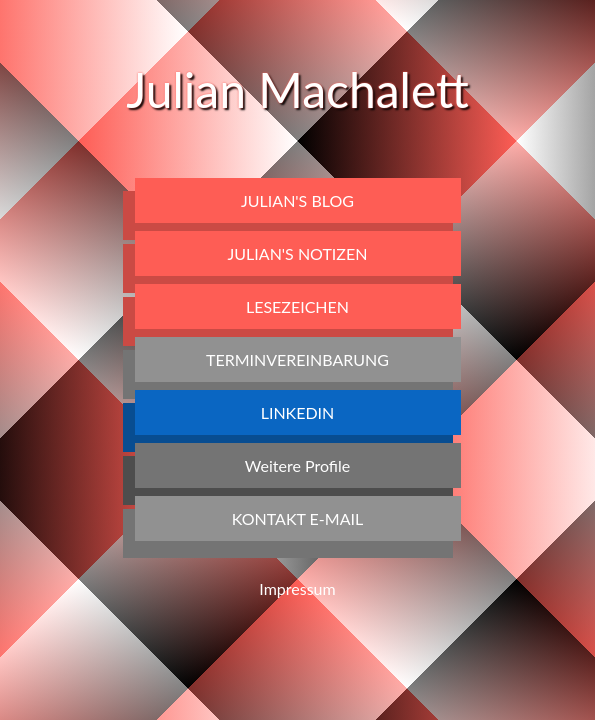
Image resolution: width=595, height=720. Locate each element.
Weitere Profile (297, 465)
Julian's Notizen (298, 253)
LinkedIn (298, 412)
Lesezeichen (297, 306)
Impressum (297, 588)
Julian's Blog (297, 200)
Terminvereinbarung (297, 359)
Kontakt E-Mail (297, 518)
